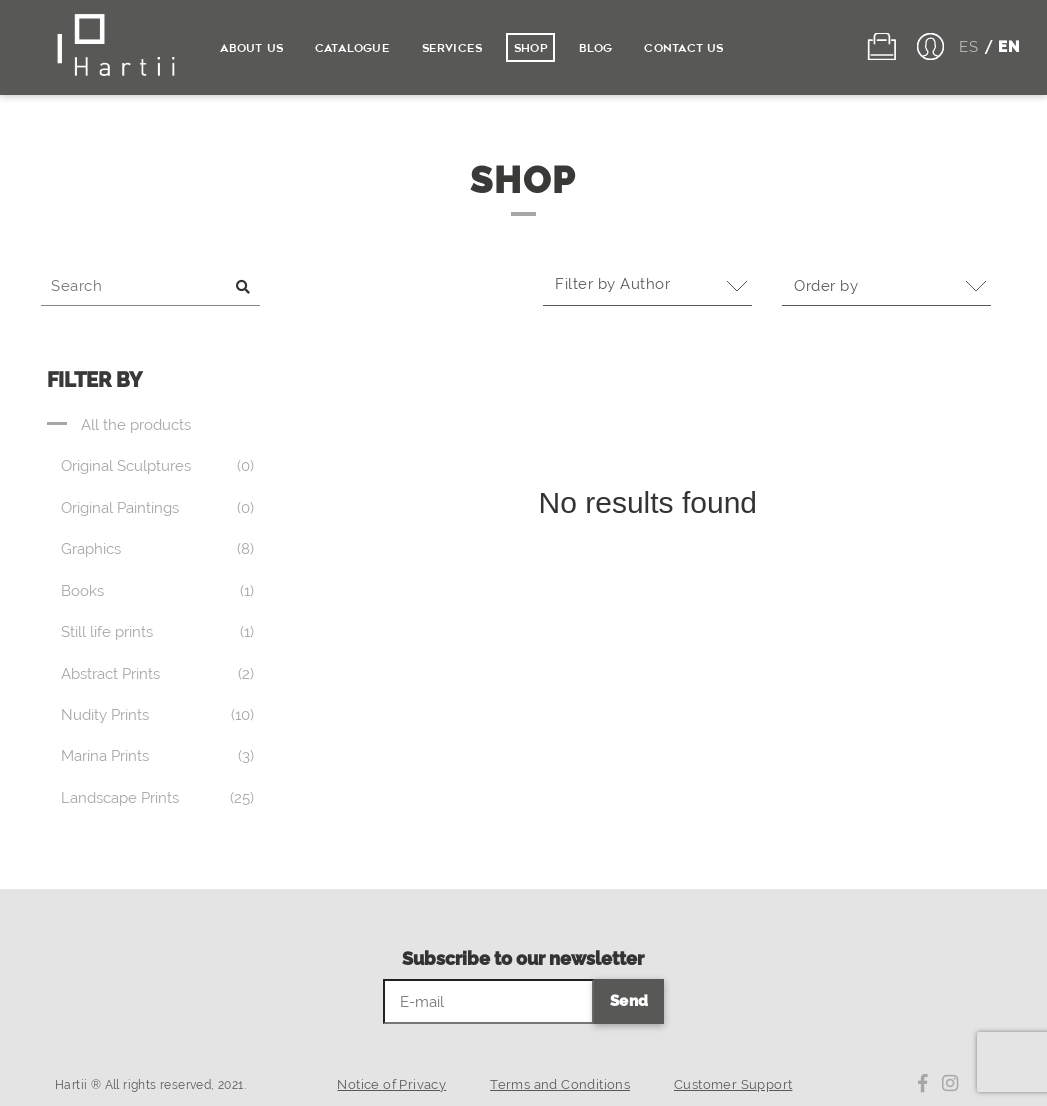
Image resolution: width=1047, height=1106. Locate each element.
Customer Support (733, 1084)
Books (82, 591)
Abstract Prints (110, 674)
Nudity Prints (105, 715)
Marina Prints (105, 756)
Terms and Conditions (560, 1084)
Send (629, 1001)
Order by (832, 286)
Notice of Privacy (391, 1084)
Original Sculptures (126, 466)
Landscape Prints (120, 798)
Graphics (91, 549)
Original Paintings (120, 508)
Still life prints (107, 632)
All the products (136, 425)
